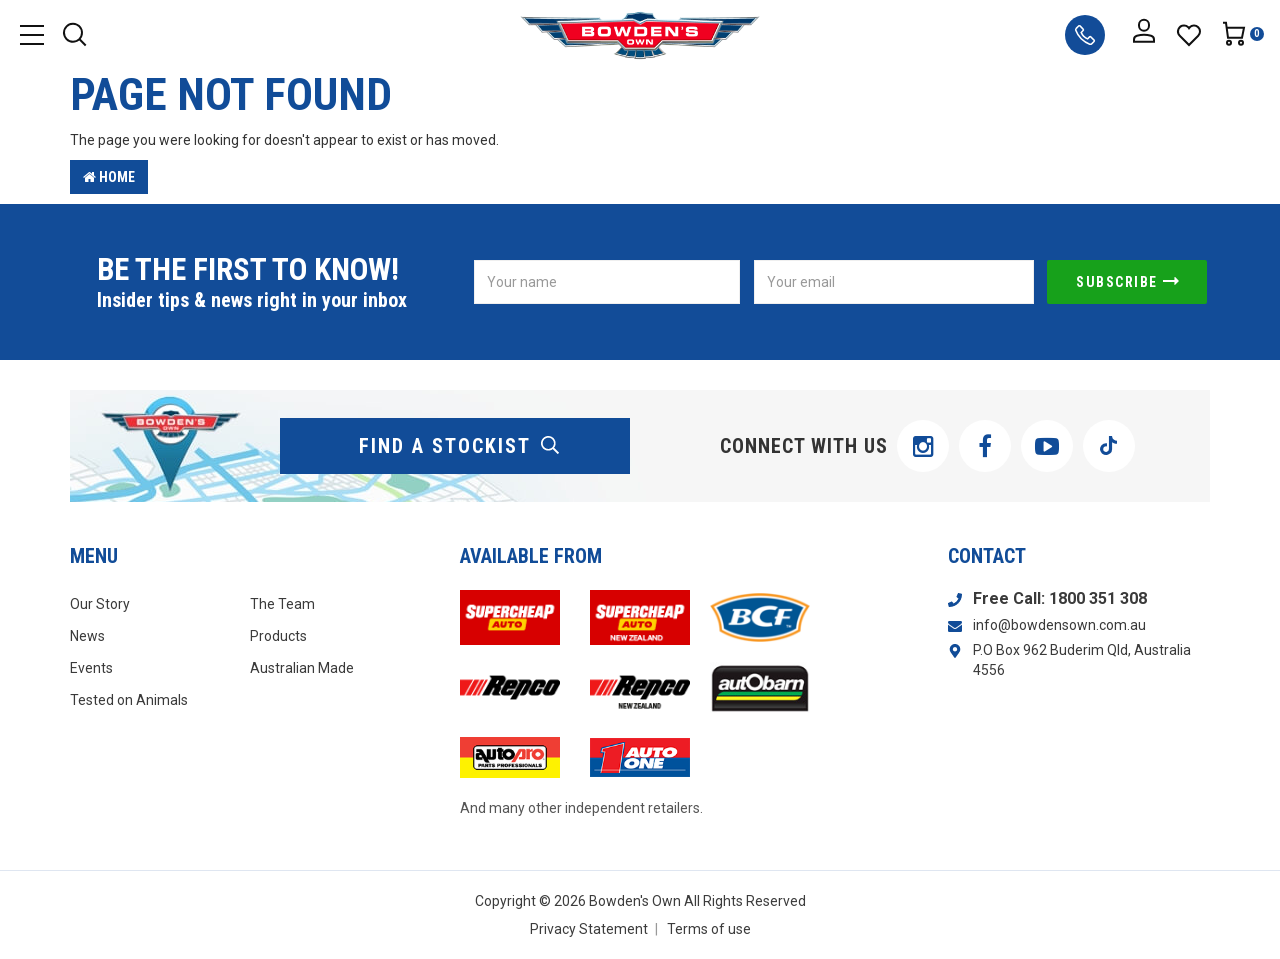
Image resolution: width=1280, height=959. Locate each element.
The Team (282, 604)
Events (91, 668)
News (87, 636)
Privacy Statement (589, 929)
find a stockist (460, 446)
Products (278, 636)
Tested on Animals (129, 700)
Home (109, 177)
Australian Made (302, 668)
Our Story (100, 604)
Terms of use (709, 929)
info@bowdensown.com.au (1059, 625)
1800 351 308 (1098, 598)
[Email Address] (894, 282)
